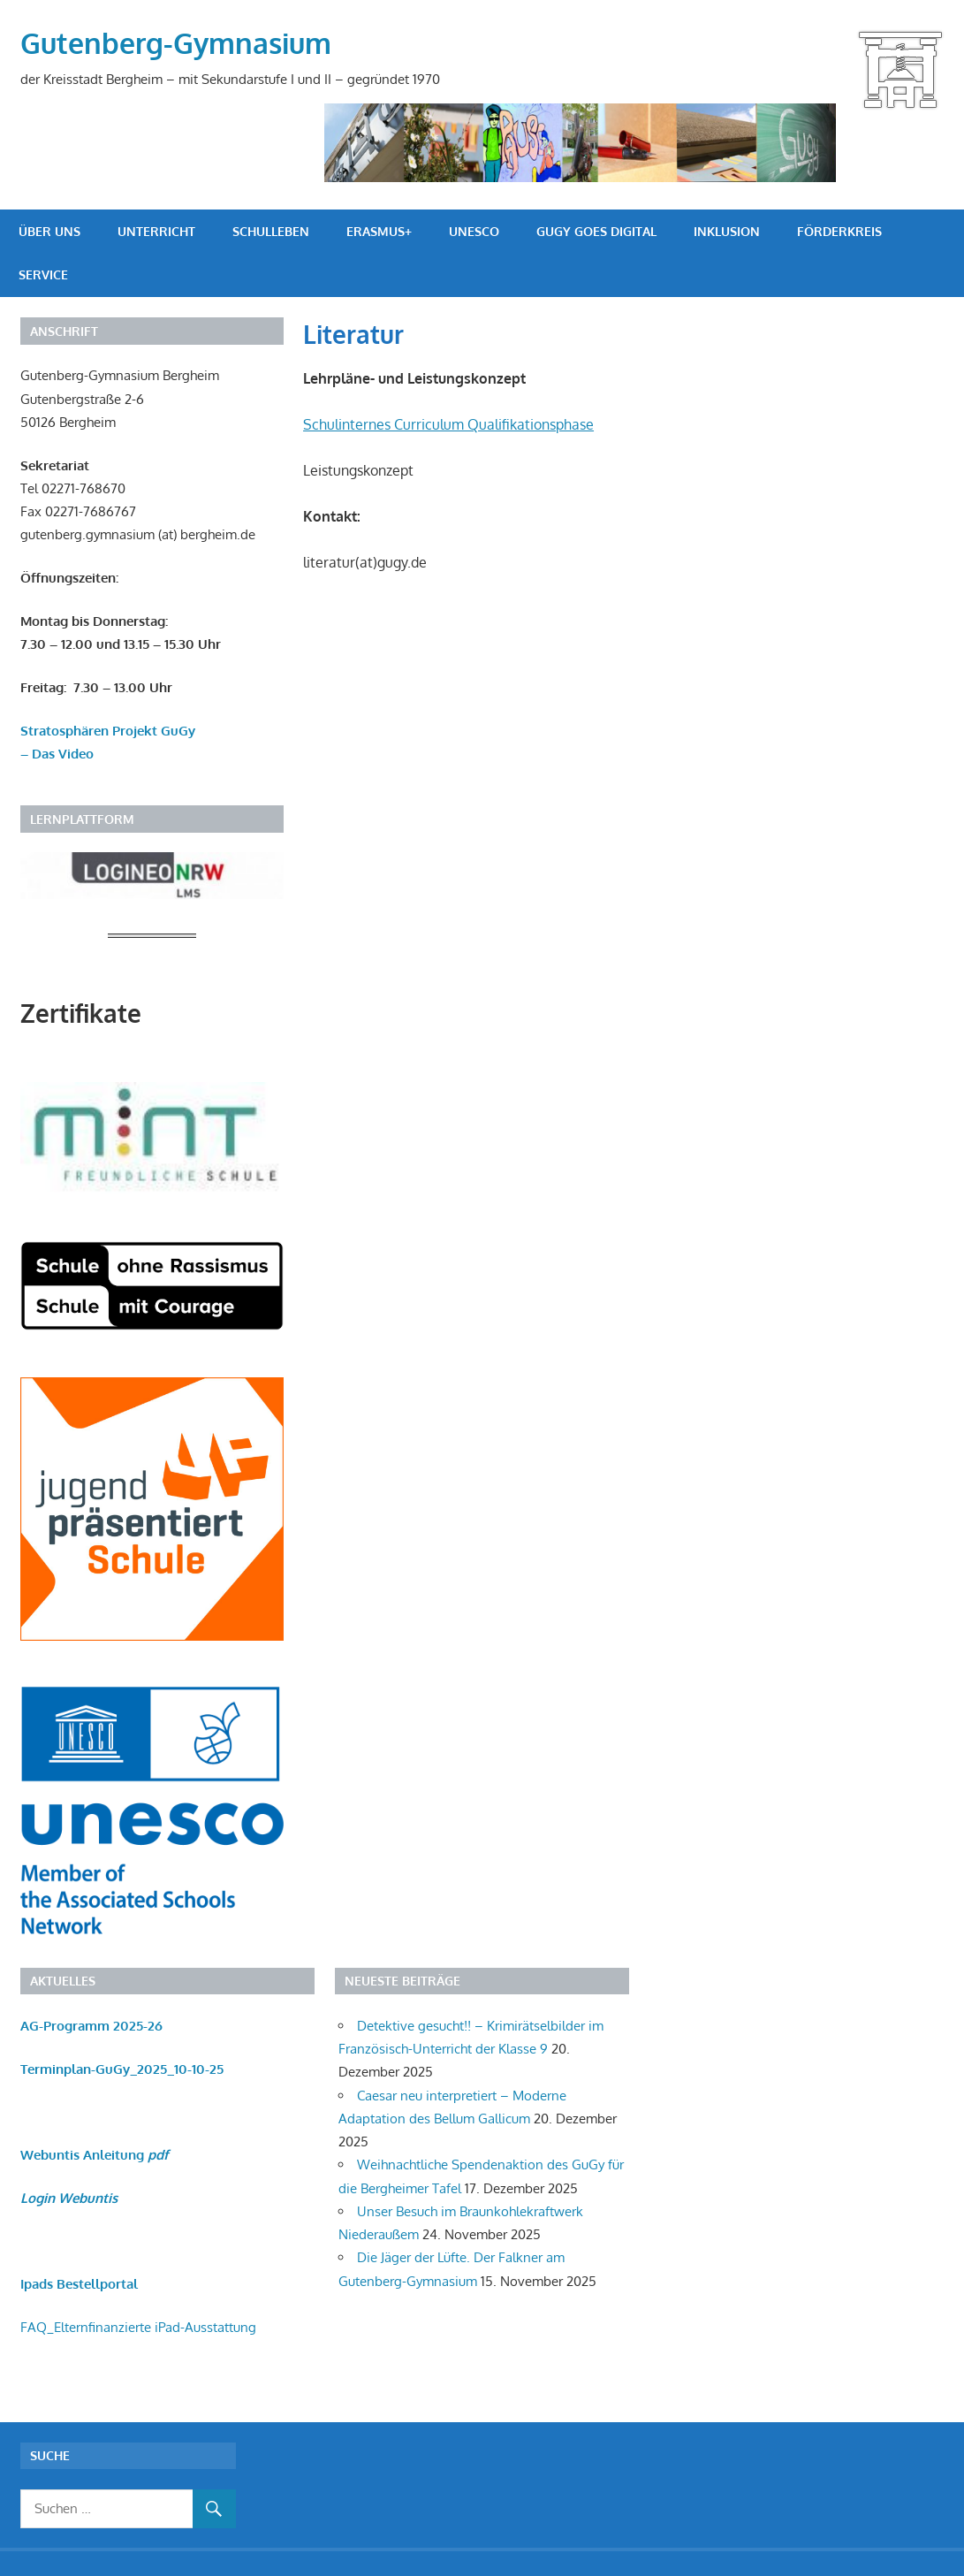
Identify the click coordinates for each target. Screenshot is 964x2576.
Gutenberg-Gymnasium (175, 43)
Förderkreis (839, 231)
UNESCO (474, 231)
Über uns (49, 231)
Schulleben (270, 231)
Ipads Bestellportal (79, 2283)
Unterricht (156, 231)
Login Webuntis (69, 2198)
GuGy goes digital (596, 231)
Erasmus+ (379, 231)
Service (43, 274)
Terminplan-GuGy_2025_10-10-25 (122, 2069)
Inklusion (727, 231)
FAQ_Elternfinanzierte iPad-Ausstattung (138, 2327)
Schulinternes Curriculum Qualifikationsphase (448, 424)
